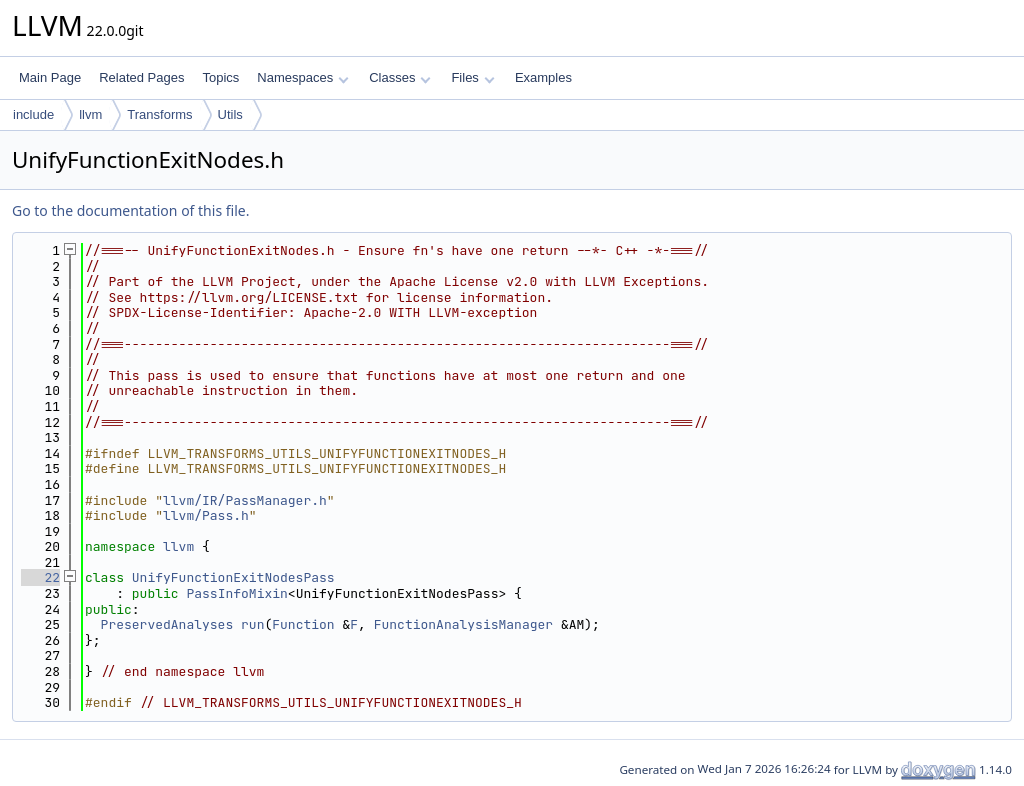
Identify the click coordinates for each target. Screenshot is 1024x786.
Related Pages (141, 77)
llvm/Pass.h (206, 515)
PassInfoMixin (236, 593)
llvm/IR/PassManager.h (245, 500)
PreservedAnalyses (167, 624)
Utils (230, 114)
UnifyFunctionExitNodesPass (233, 577)
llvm (90, 114)
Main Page (50, 77)
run (252, 624)
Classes (400, 77)
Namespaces (302, 77)
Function (303, 624)
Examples (543, 77)
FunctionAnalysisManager (463, 624)
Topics (220, 77)
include (33, 114)
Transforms (159, 114)
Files (472, 77)
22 (40, 577)
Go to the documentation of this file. (130, 210)
